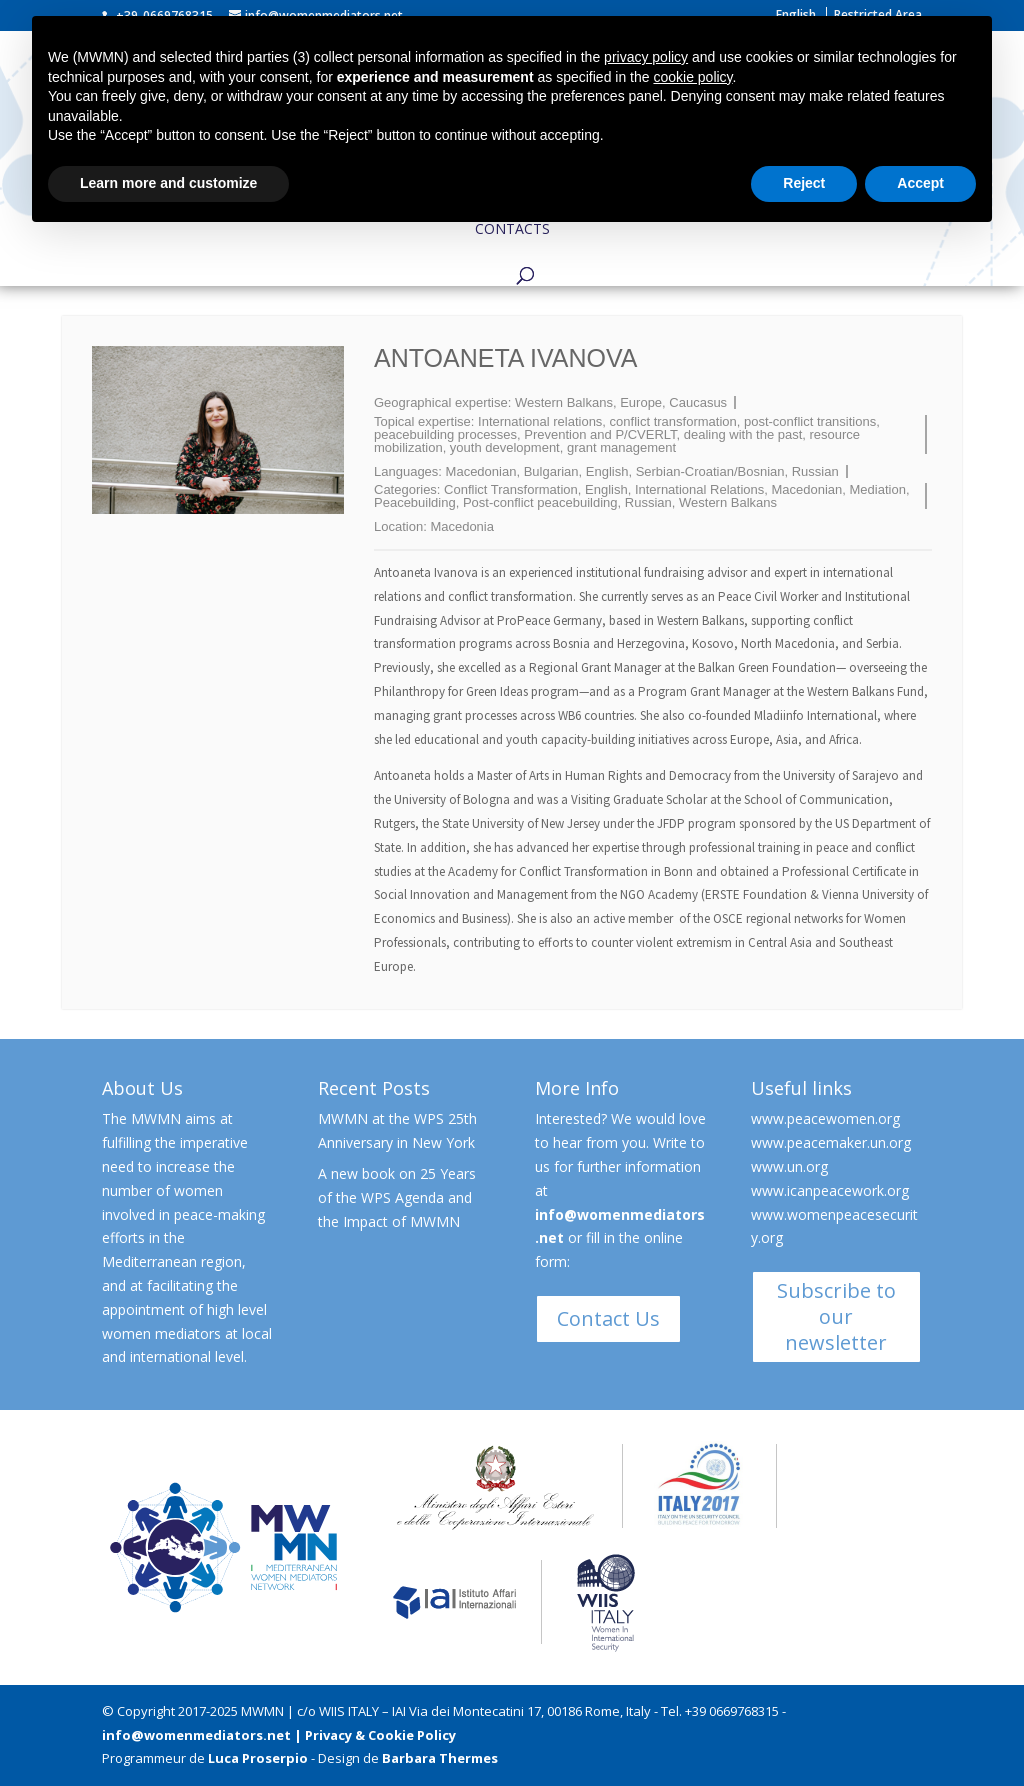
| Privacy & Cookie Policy (375, 1735)
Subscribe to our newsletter (836, 1316)
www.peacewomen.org (825, 1118)
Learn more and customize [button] (168, 183)
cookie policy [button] (692, 77)
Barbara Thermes (440, 1758)
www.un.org (789, 1166)
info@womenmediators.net (196, 1735)
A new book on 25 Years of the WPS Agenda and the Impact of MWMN (397, 1197)
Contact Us (608, 1318)
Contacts (512, 230)
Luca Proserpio (258, 1758)
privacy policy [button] (646, 57)
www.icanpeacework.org (830, 1190)
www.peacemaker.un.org (831, 1142)
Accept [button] (920, 183)
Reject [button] (804, 183)
